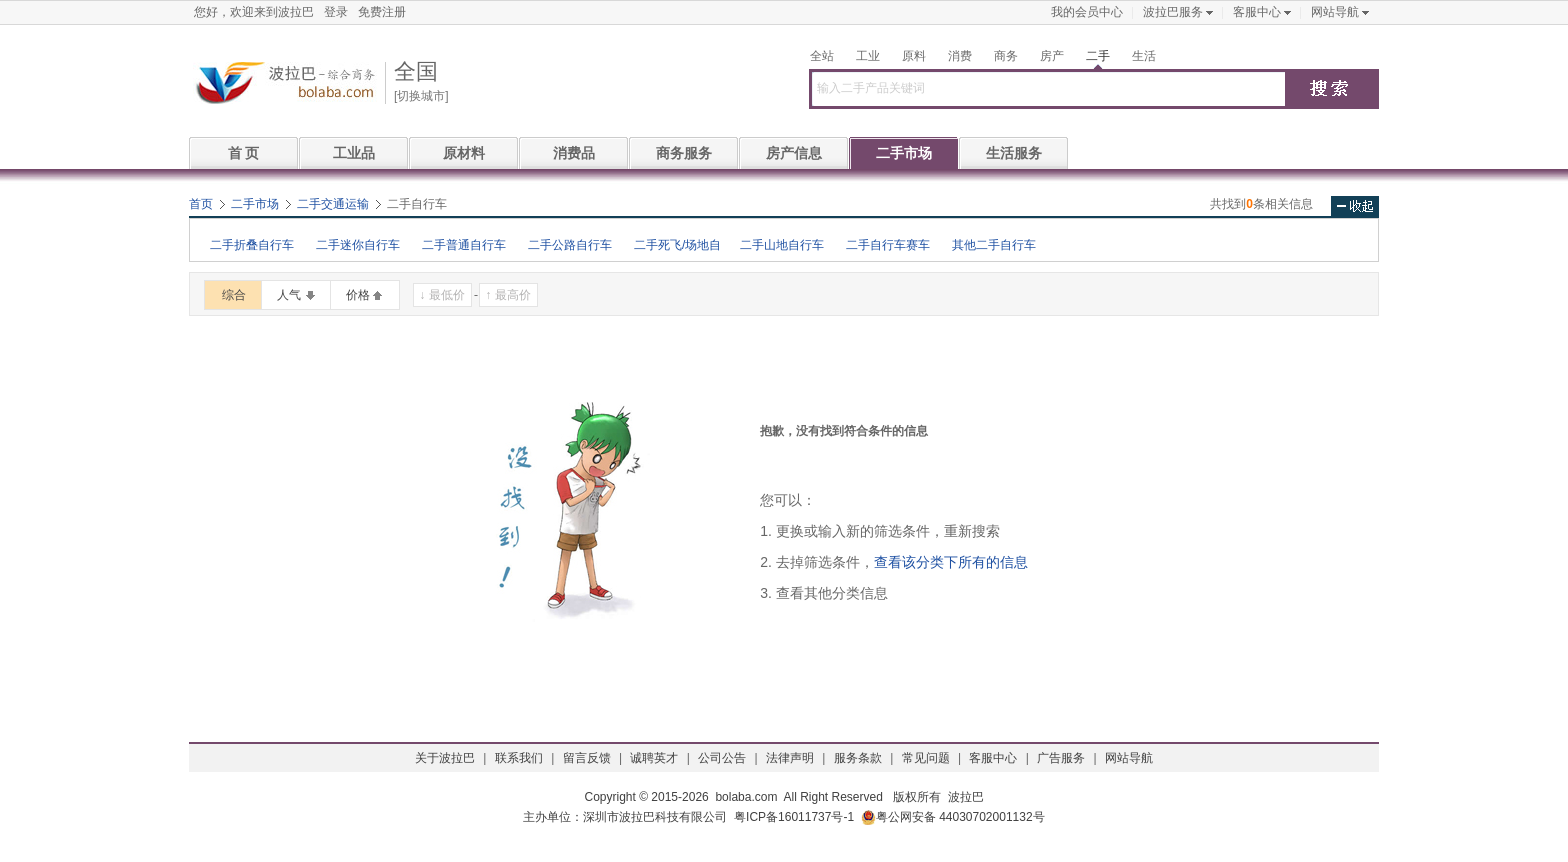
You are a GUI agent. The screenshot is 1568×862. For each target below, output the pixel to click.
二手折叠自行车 (252, 245)
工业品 (354, 153)
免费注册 (382, 12)
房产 (1052, 56)
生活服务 (1014, 153)
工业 (868, 56)
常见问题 (926, 758)
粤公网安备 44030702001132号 (953, 817)
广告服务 (1061, 758)
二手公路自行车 (570, 245)
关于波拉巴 (445, 758)
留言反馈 (587, 758)
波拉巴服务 (1173, 12)
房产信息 (794, 153)
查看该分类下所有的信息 (951, 562)
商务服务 (684, 153)
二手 (1098, 56)
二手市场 (904, 153)
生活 (1144, 56)
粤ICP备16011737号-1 (794, 817)
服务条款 (858, 758)
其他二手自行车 (994, 245)
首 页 (244, 153)
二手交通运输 (333, 204)
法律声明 (790, 758)
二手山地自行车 (782, 245)
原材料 (464, 153)
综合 (234, 295)
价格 (358, 295)
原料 (914, 56)
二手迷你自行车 (358, 245)
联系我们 (519, 758)
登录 (336, 12)
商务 (1006, 56)
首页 (201, 204)
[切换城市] (421, 96)
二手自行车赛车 (888, 245)
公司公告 (722, 758)
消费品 (574, 153)
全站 (822, 56)
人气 (289, 295)
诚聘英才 (654, 758)
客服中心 (1257, 12)
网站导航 (1335, 12)
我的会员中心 (1087, 12)
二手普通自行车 (464, 245)
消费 (960, 56)
